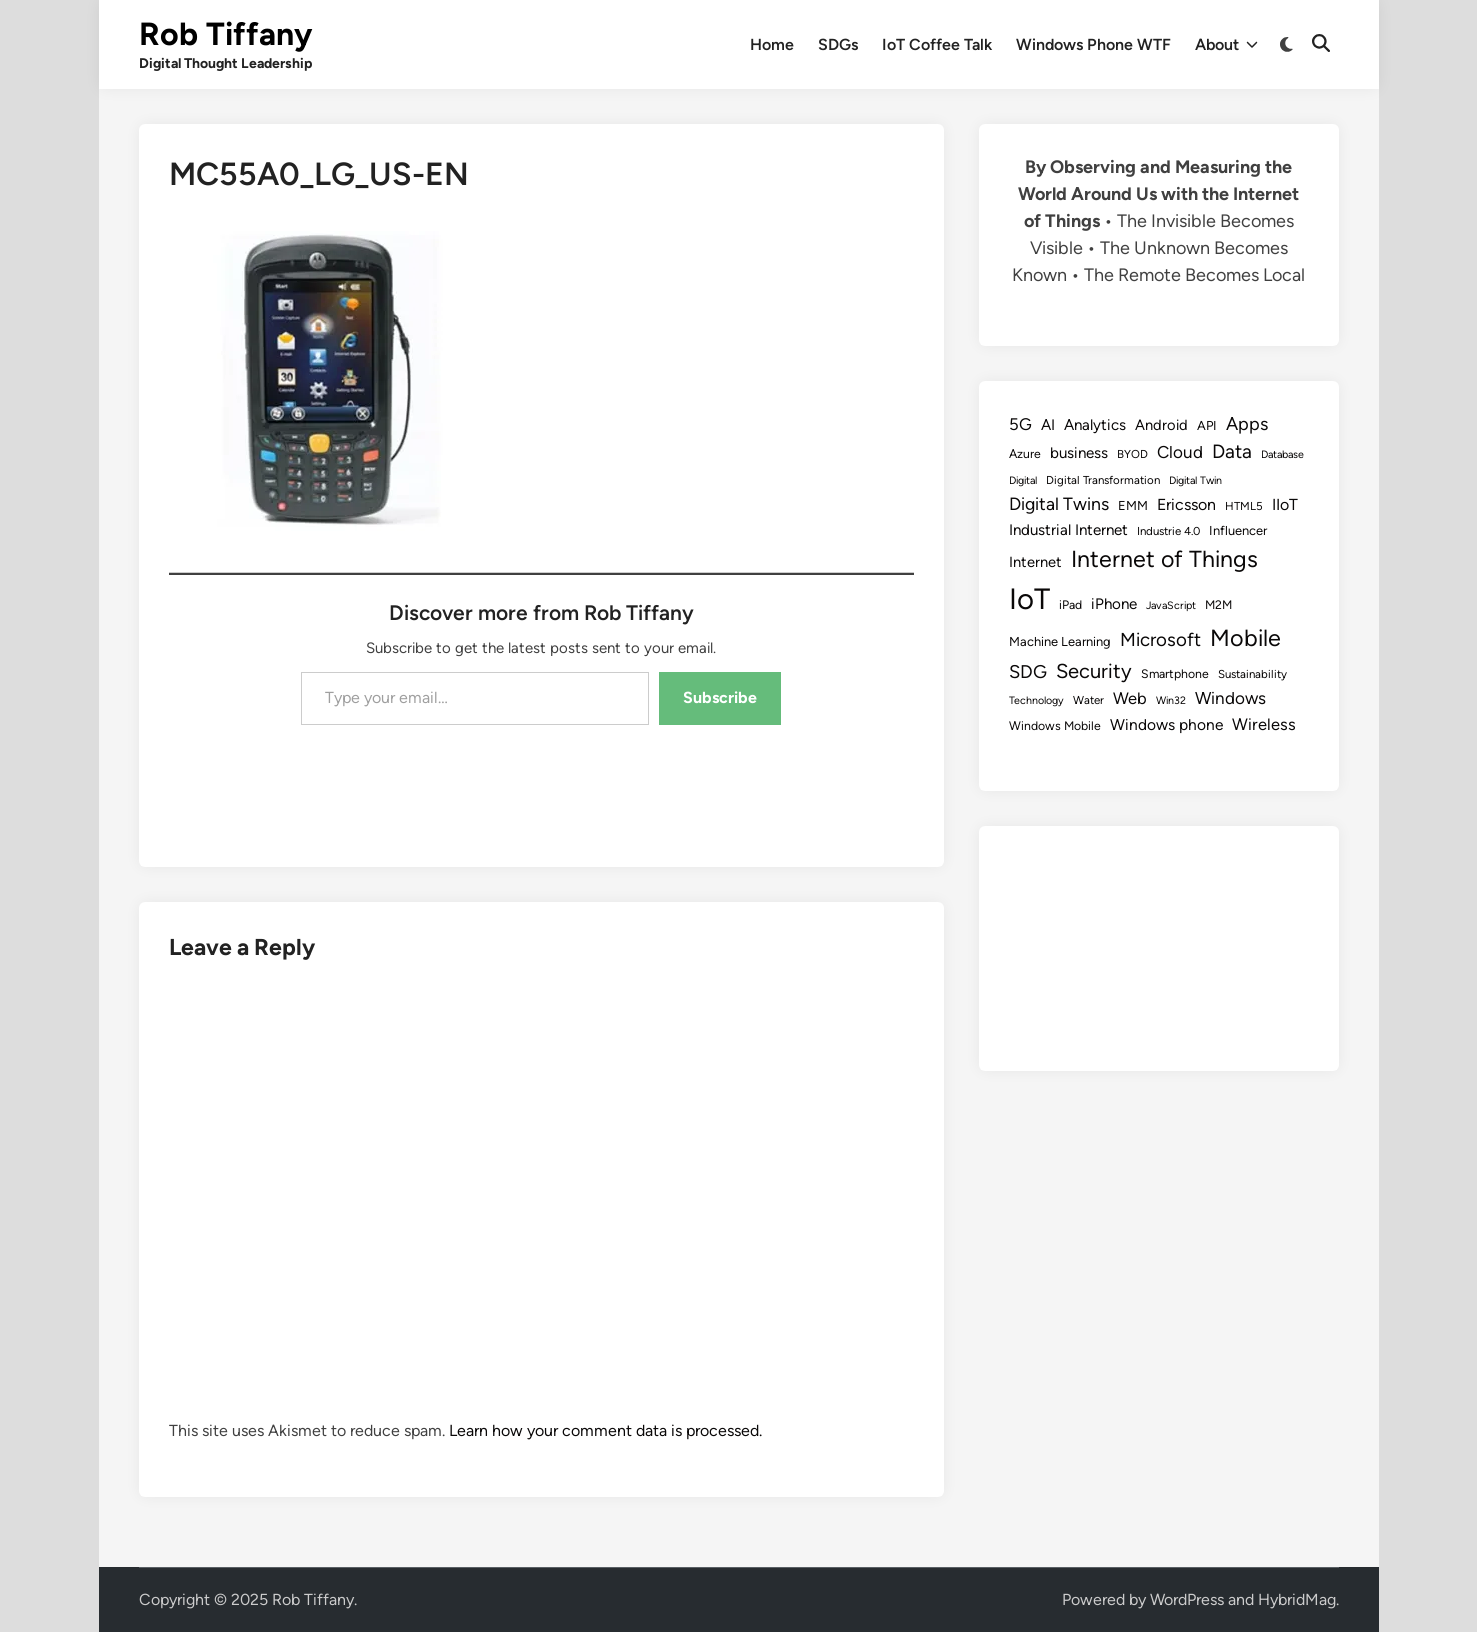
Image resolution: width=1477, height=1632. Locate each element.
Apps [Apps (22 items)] (1247, 424)
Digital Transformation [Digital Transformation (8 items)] (1103, 480)
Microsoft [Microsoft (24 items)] (1160, 639)
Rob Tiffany (225, 34)
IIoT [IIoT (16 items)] (1285, 504)
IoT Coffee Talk (937, 44)
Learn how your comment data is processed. (605, 1430)
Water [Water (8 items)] (1088, 700)
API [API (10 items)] (1207, 425)
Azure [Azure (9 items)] (1025, 453)
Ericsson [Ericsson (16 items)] (1186, 504)
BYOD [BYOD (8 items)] (1132, 454)
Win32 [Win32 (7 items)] (1171, 700)
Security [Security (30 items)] (1094, 671)
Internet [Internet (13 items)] (1035, 562)
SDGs (838, 44)
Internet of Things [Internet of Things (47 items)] (1164, 559)
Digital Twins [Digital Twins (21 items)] (1059, 503)
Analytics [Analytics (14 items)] (1095, 425)
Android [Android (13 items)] (1161, 425)
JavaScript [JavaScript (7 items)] (1171, 605)
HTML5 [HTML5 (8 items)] (1244, 506)
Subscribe (720, 697)
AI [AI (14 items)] (1048, 425)
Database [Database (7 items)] (1282, 454)
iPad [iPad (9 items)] (1070, 604)
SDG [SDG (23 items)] (1028, 672)
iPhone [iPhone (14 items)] (1114, 604)
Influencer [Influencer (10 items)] (1238, 530)
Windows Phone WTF (1093, 44)
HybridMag (1297, 1599)
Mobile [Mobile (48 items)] (1245, 638)
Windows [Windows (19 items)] (1230, 698)
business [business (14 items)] (1079, 453)
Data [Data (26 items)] (1232, 451)
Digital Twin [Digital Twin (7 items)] (1195, 480)
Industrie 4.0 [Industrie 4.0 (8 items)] (1168, 531)
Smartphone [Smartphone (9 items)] (1175, 673)
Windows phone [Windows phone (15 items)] (1166, 724)
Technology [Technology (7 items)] (1036, 700)
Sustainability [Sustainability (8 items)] (1252, 674)
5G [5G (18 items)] (1020, 424)
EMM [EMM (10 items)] (1133, 505)
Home (772, 44)
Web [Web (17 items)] (1130, 698)
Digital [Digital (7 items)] (1023, 480)
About (1226, 45)
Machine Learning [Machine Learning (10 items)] (1060, 641)
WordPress (1187, 1599)
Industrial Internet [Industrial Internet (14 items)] (1068, 530)
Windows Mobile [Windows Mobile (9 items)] (1055, 725)
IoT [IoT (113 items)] (1029, 598)
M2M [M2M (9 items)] (1218, 604)
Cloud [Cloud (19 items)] (1180, 452)
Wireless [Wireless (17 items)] (1264, 724)
